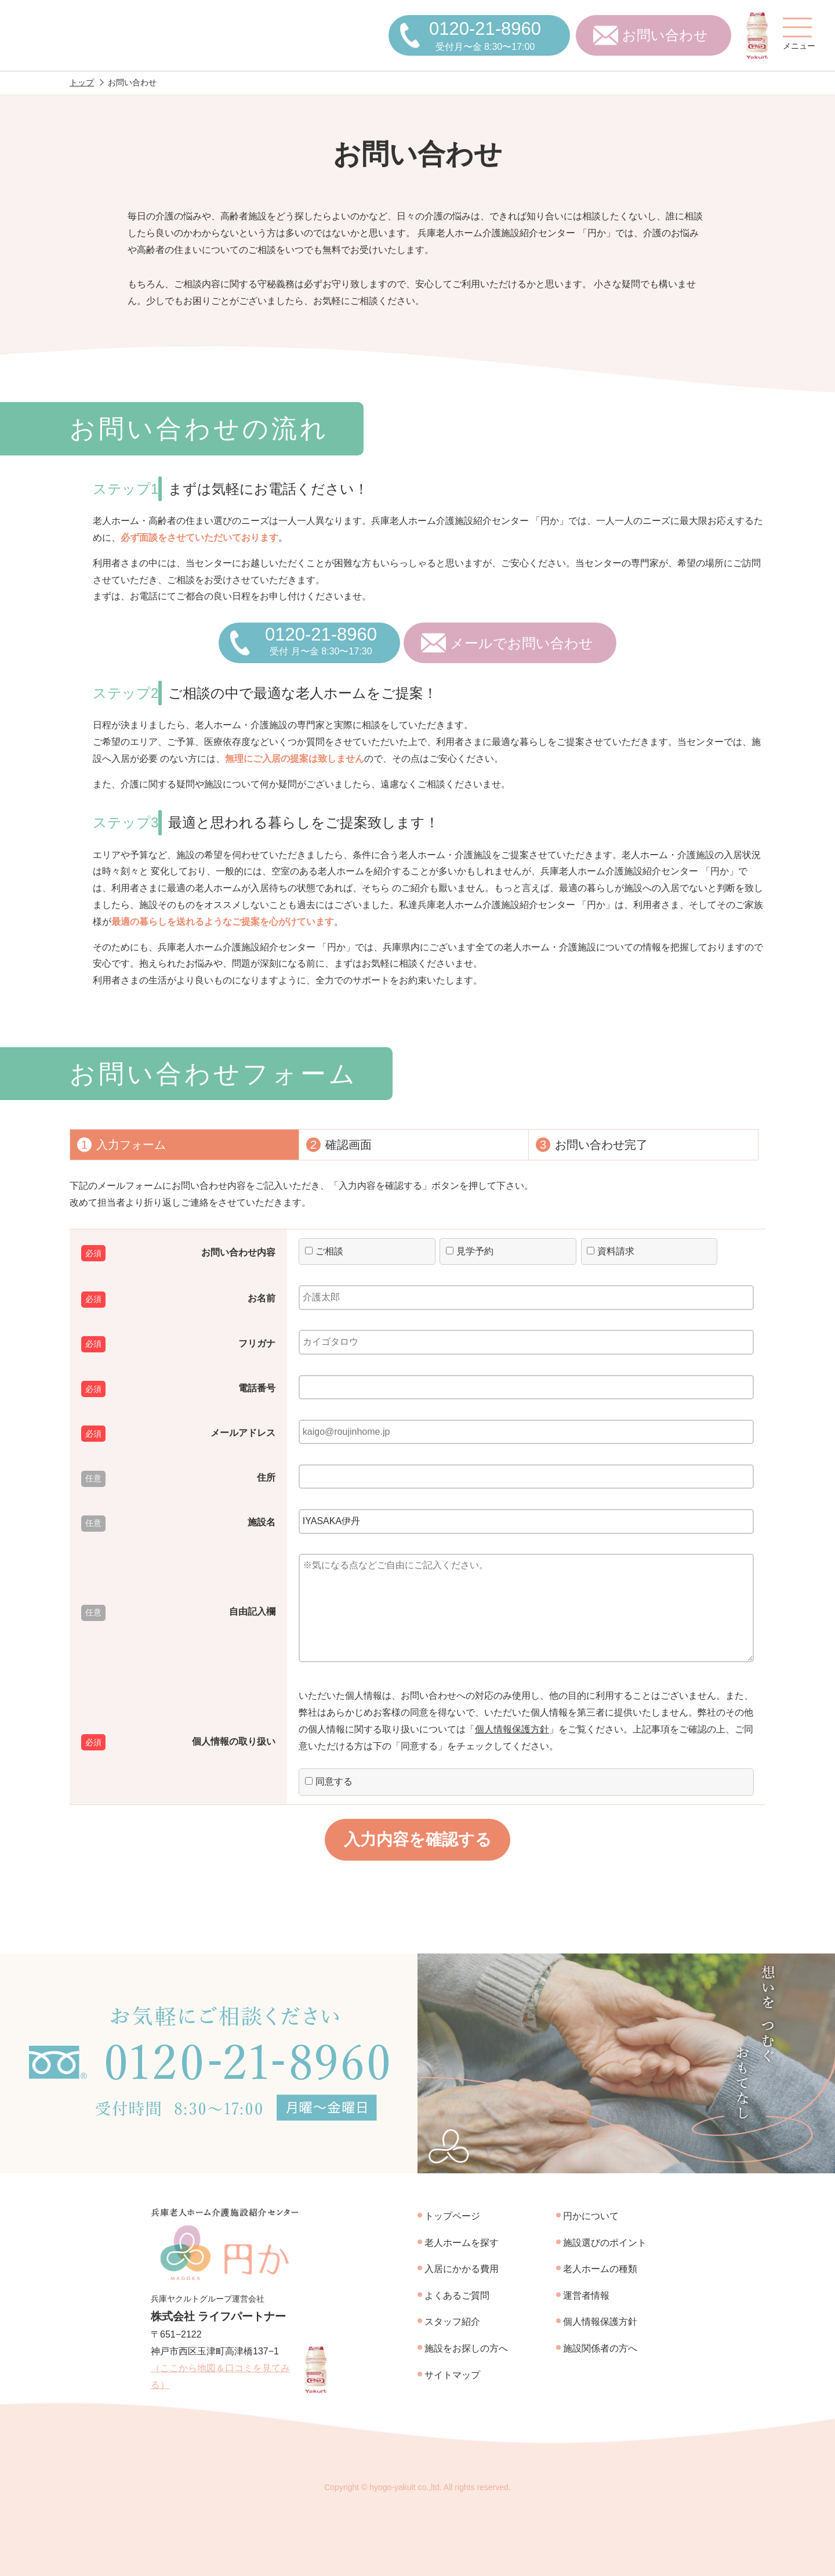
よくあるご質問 (456, 2295)
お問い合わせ (665, 35)
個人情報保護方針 (512, 1729)
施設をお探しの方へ (466, 2348)
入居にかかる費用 (461, 2269)
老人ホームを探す (461, 2243)
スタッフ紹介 (452, 2322)
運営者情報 (586, 2295)
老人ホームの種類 (600, 2269)
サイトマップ (452, 2375)
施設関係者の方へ (600, 2348)
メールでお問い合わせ (521, 643)
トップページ (452, 2216)
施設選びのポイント (605, 2243)
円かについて (591, 2216)
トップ (82, 82)
